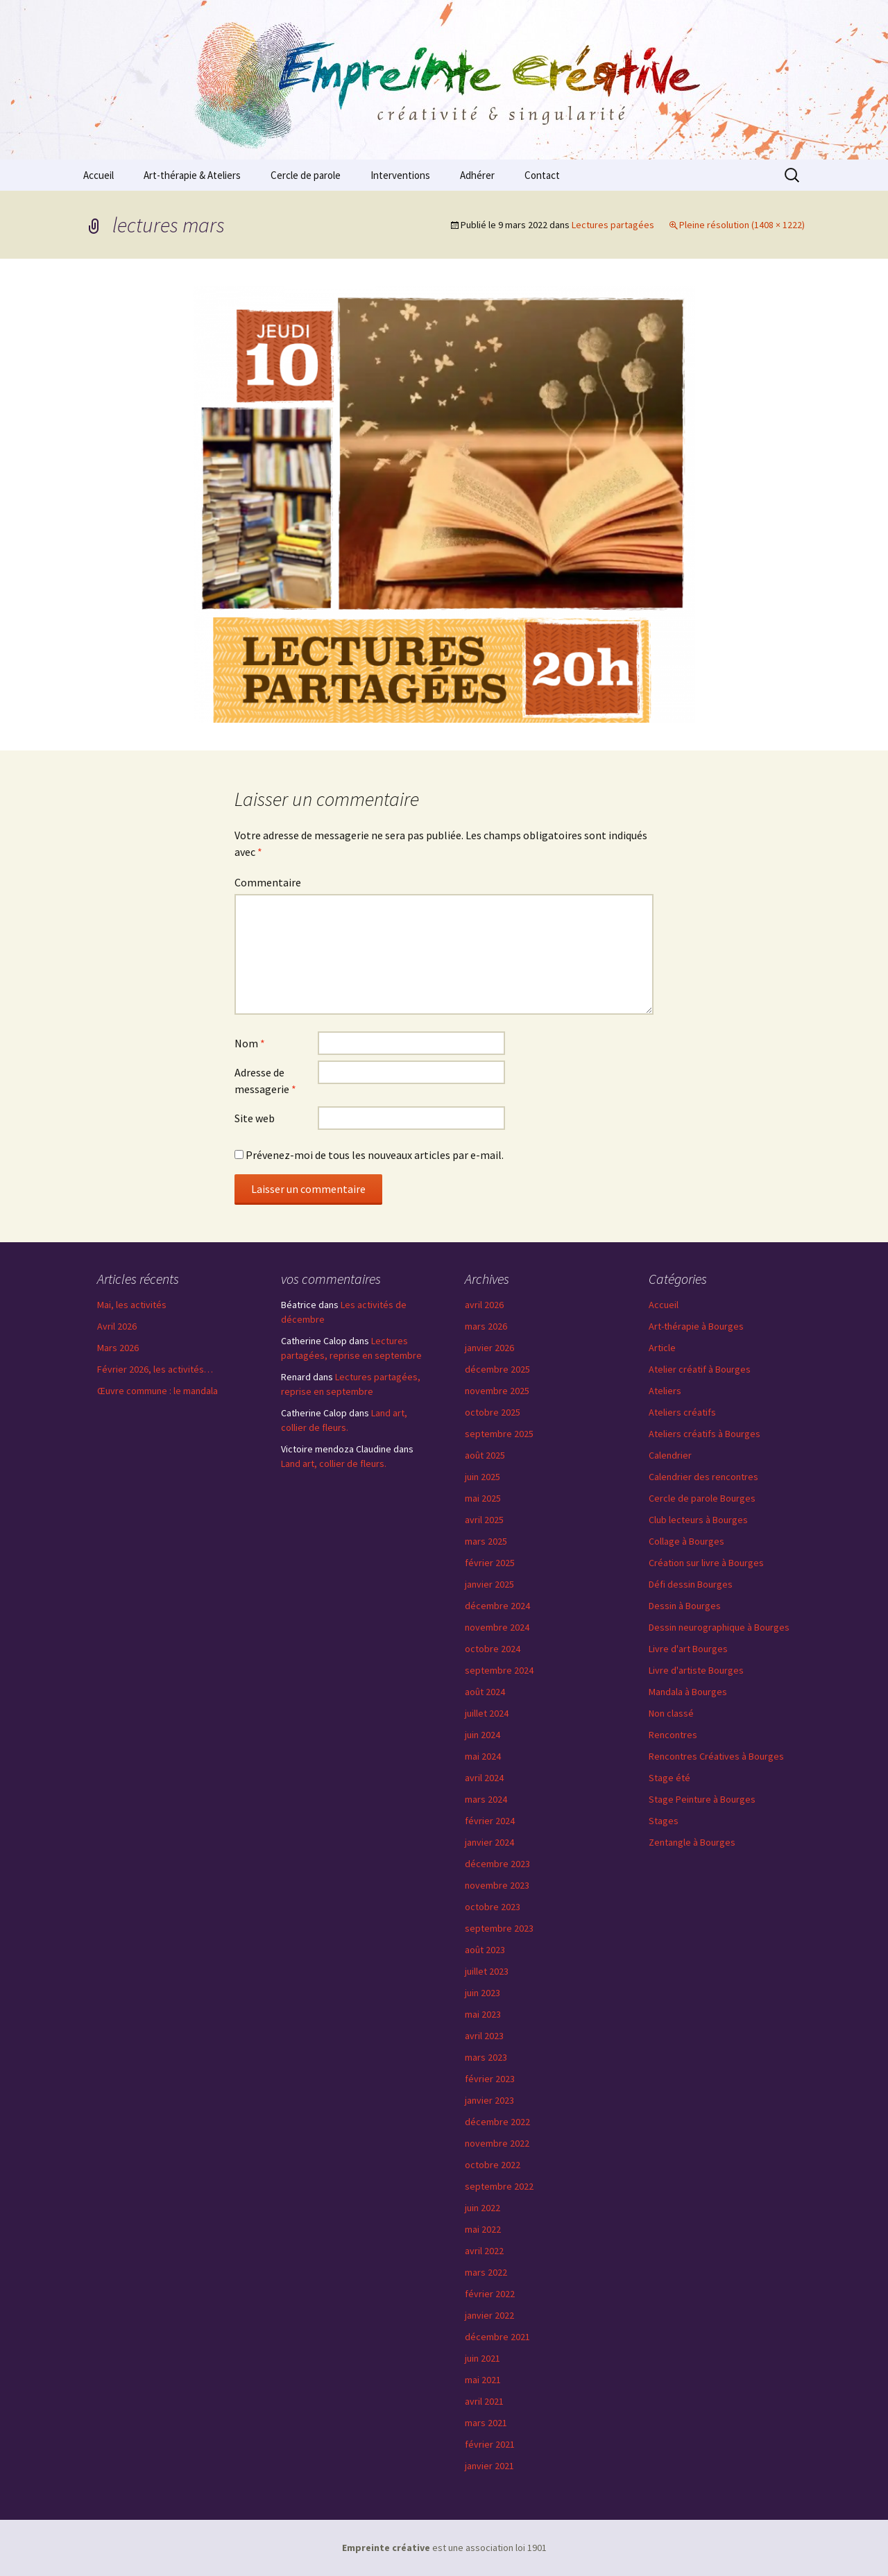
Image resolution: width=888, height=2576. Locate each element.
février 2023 (490, 2078)
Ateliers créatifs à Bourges (704, 1433)
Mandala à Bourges (688, 1691)
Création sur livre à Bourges (706, 1562)
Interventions (400, 175)
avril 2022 (484, 2250)
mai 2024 (483, 1756)
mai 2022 (483, 2229)
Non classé (671, 1713)
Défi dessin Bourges (691, 1584)
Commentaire (267, 882)
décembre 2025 (497, 1369)
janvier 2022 (489, 2315)
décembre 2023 (497, 1863)
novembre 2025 (497, 1390)
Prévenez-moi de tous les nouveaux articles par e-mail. (375, 1155)
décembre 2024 (497, 1605)
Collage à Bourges (686, 1541)
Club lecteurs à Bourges (698, 1519)
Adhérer (477, 175)
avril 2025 (484, 1519)
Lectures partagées (613, 224)
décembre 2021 (497, 2336)
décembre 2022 (497, 2121)
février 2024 (490, 1820)
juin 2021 (482, 2358)
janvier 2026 (489, 1347)
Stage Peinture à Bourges (702, 1799)
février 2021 (490, 2444)
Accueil (98, 175)
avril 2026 (484, 1304)
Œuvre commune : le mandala (157, 1390)
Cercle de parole (306, 175)
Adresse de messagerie (265, 1080)
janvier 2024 (489, 1842)
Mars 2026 (118, 1347)
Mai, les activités (131, 1304)
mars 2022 (486, 2272)
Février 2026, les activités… (155, 1369)
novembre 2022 (497, 2143)
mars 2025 (486, 1541)
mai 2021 (483, 2379)
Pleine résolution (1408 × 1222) (742, 224)
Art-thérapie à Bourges (696, 1326)
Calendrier (670, 1455)
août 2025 (485, 1455)
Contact (542, 175)
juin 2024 (482, 1734)
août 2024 (485, 1691)
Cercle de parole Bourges (702, 1498)
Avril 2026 (117, 1326)
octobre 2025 (492, 1412)
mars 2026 (486, 1326)
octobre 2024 (492, 1648)
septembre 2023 (499, 1928)
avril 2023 (484, 2035)
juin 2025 (482, 1476)
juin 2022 (482, 2207)
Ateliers (665, 1390)
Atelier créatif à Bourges (700, 1369)
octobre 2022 (492, 2164)
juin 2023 (482, 1992)
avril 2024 (484, 1777)
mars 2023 (486, 2057)
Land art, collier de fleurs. (333, 1463)
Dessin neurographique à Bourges (719, 1627)
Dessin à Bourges (685, 1605)
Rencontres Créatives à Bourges (716, 1756)
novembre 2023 (497, 1885)
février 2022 (490, 2293)
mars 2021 (486, 2422)
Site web (254, 1118)
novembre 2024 (497, 1627)
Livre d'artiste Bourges (696, 1670)
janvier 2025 (489, 1584)
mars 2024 (486, 1799)
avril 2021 (484, 2401)
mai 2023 (483, 2014)
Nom (249, 1043)
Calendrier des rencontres (703, 1476)
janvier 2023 (489, 2100)
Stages (663, 1820)
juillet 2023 (487, 1971)
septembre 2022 (499, 2186)
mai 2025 (483, 1498)
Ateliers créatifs (682, 1412)
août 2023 (485, 1949)
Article (662, 1347)
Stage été (669, 1777)
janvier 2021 (489, 2465)
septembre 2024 (499, 1670)
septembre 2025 (499, 1433)
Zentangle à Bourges (692, 1842)
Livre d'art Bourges (688, 1648)
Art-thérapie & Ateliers (192, 175)
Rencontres (673, 1734)
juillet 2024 (487, 1713)
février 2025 (490, 1562)
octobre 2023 (492, 1906)
